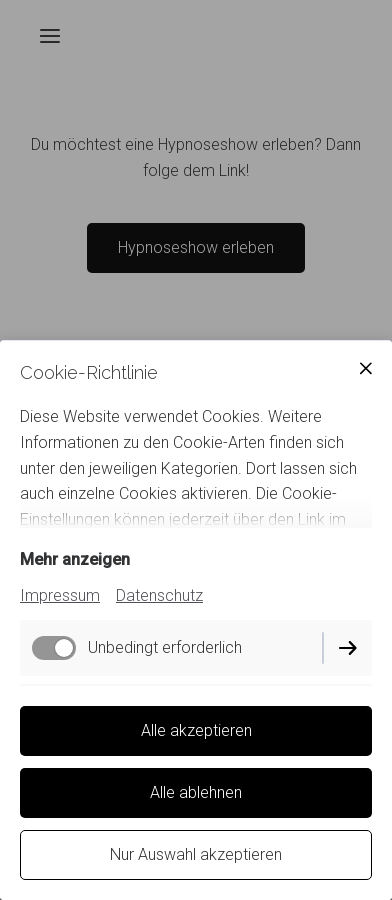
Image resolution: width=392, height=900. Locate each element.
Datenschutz (159, 595)
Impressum (60, 595)
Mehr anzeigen (75, 559)
